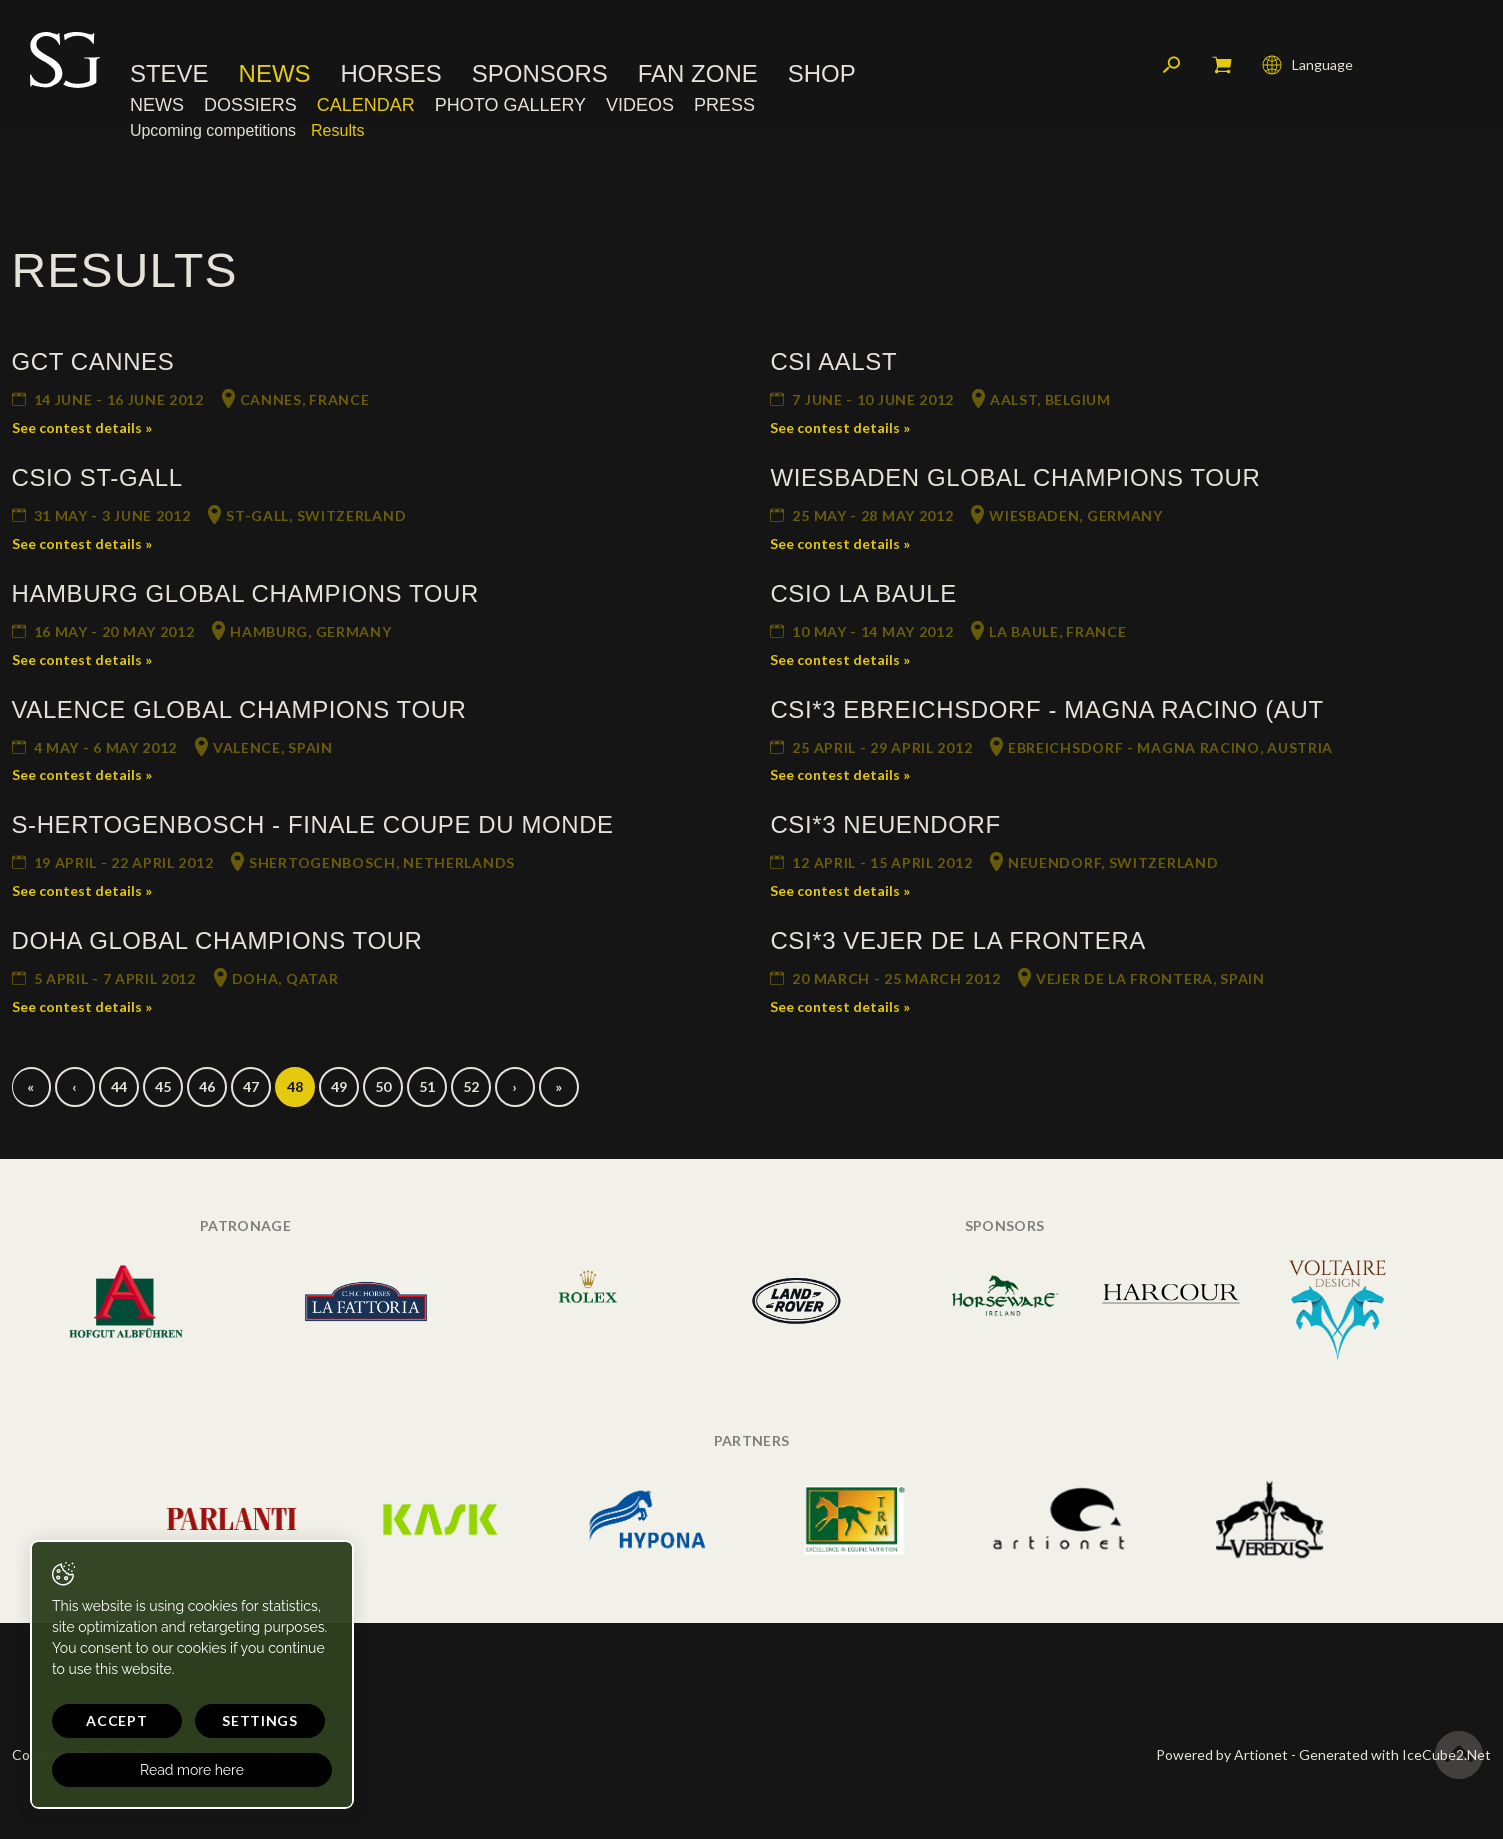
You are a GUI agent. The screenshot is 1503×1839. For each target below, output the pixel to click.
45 (163, 1086)
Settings (260, 1720)
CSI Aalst (833, 361)
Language (1307, 65)
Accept (116, 1720)
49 (339, 1086)
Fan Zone (698, 75)
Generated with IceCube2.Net (1395, 1754)
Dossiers (250, 105)
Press (724, 105)
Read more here (192, 1770)
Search (1172, 65)
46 (207, 1086)
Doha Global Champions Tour (217, 940)
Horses (391, 75)
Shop (822, 75)
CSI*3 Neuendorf (885, 824)
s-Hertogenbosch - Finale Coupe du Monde (313, 824)
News (275, 75)
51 (427, 1086)
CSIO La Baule (863, 593)
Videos (640, 105)
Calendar (366, 105)
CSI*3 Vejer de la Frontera (957, 940)
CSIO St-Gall (97, 477)
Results (337, 131)
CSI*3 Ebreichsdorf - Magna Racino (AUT (1046, 709)
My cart (1222, 65)
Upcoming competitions (213, 131)
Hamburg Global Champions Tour (245, 593)
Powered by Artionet (1222, 1754)
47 (251, 1086)
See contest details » (82, 427)
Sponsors (540, 75)
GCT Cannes (93, 361)
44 (119, 1086)
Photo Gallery (510, 105)
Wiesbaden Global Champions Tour (1015, 477)
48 (295, 1086)
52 (471, 1086)
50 (383, 1086)
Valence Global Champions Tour (239, 709)
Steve (169, 75)
